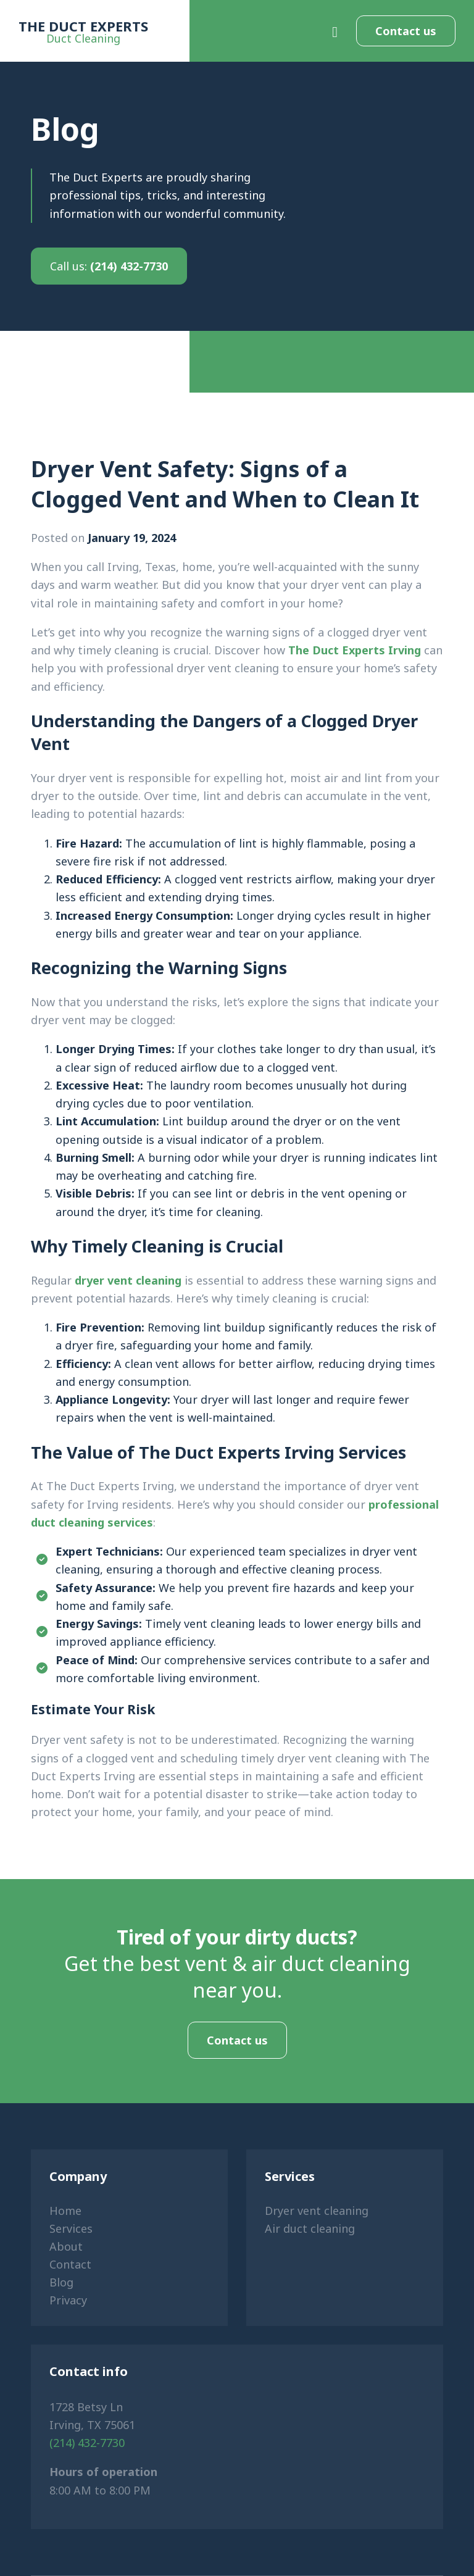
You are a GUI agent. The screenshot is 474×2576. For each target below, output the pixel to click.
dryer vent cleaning (128, 1280)
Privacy (68, 2300)
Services (71, 2228)
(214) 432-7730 (109, 266)
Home (65, 2210)
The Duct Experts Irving (354, 650)
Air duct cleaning (310, 2228)
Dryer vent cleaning (316, 2210)
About (66, 2246)
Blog (61, 2282)
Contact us (405, 30)
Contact (70, 2264)
